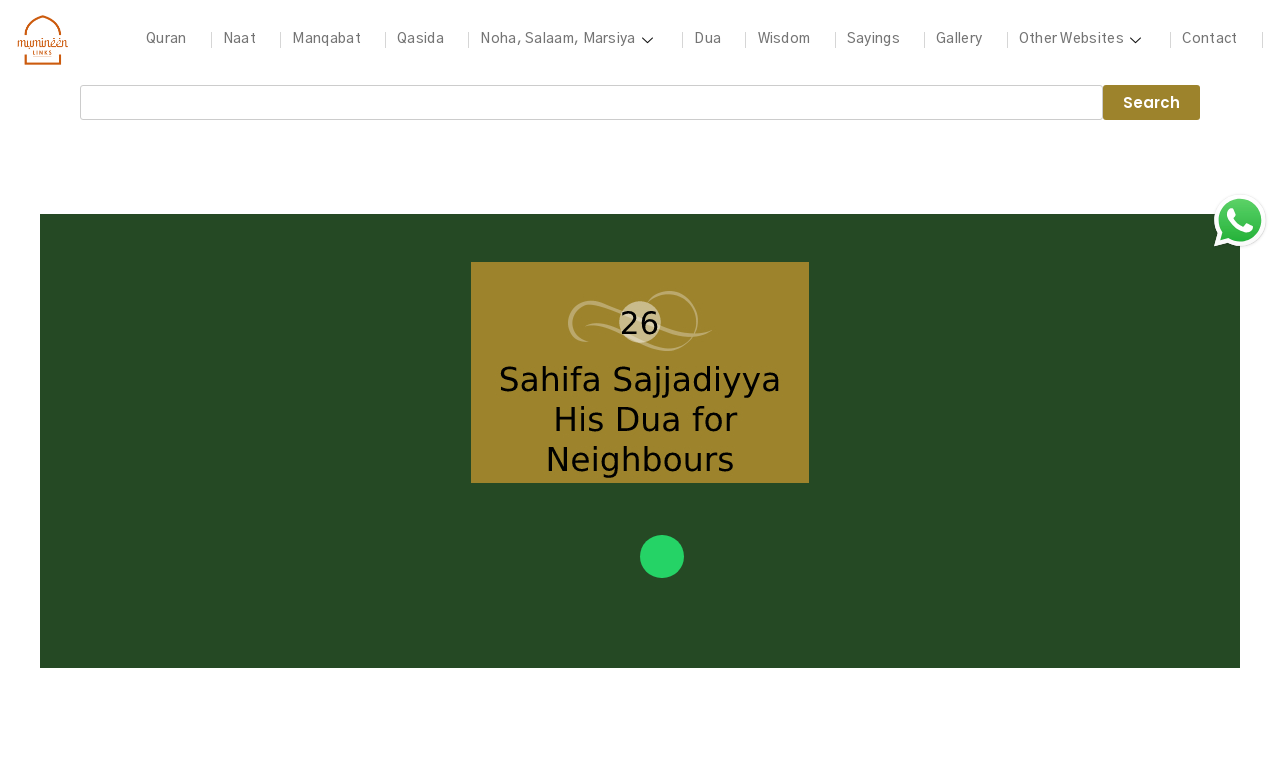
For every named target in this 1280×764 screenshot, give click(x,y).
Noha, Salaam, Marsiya (569, 39)
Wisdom (783, 39)
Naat (239, 39)
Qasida (420, 39)
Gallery (959, 39)
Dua (707, 39)
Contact (1209, 39)
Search (1151, 102)
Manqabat (326, 39)
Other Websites (1082, 39)
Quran (166, 39)
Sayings (872, 39)
